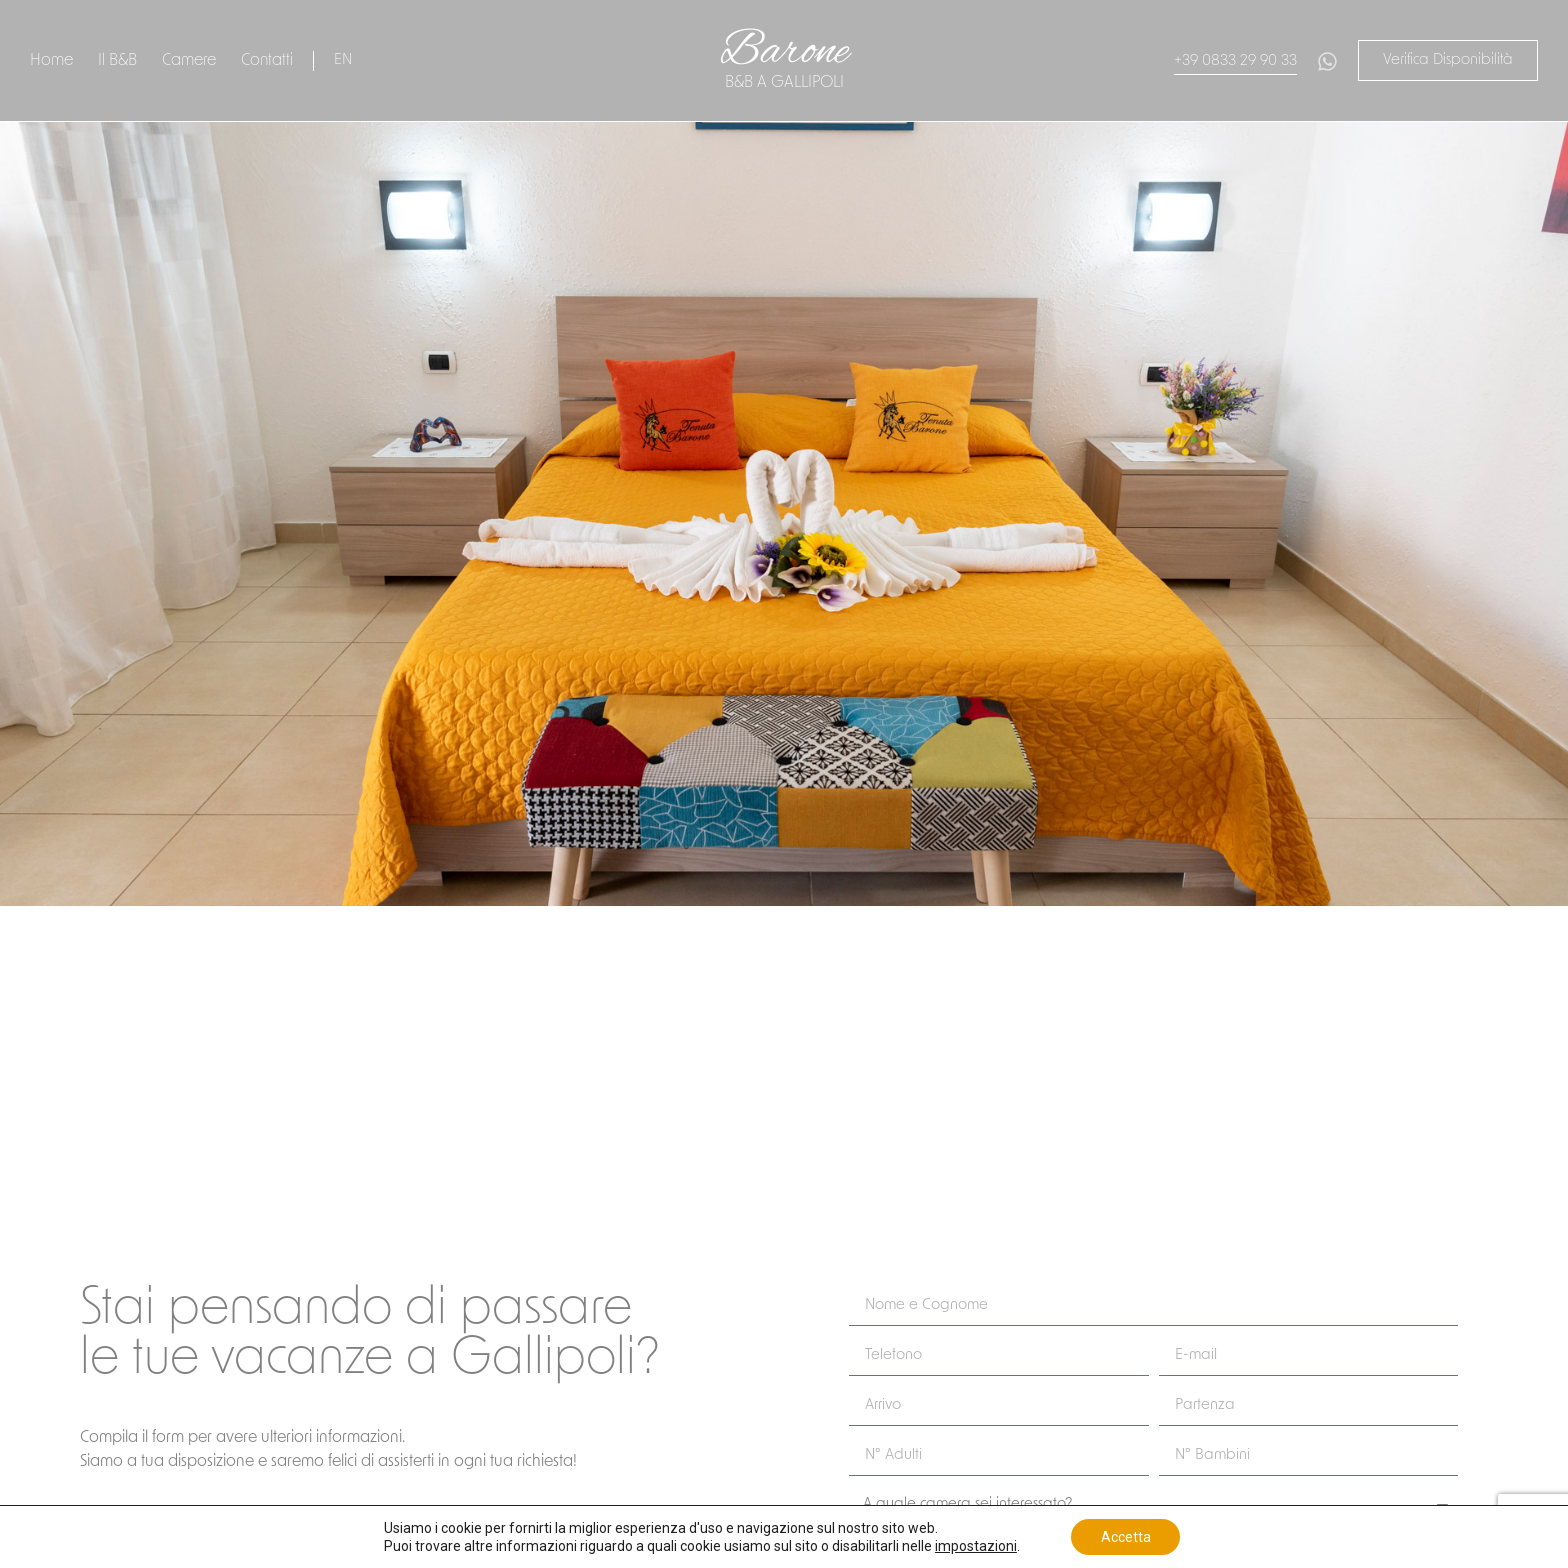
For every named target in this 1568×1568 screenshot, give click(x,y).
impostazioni (975, 1546)
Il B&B (117, 61)
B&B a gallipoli (784, 83)
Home (51, 61)
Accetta (1126, 1537)
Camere (189, 61)
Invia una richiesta (66, 1138)
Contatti (267, 61)
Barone (784, 52)
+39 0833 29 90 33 (1235, 61)
